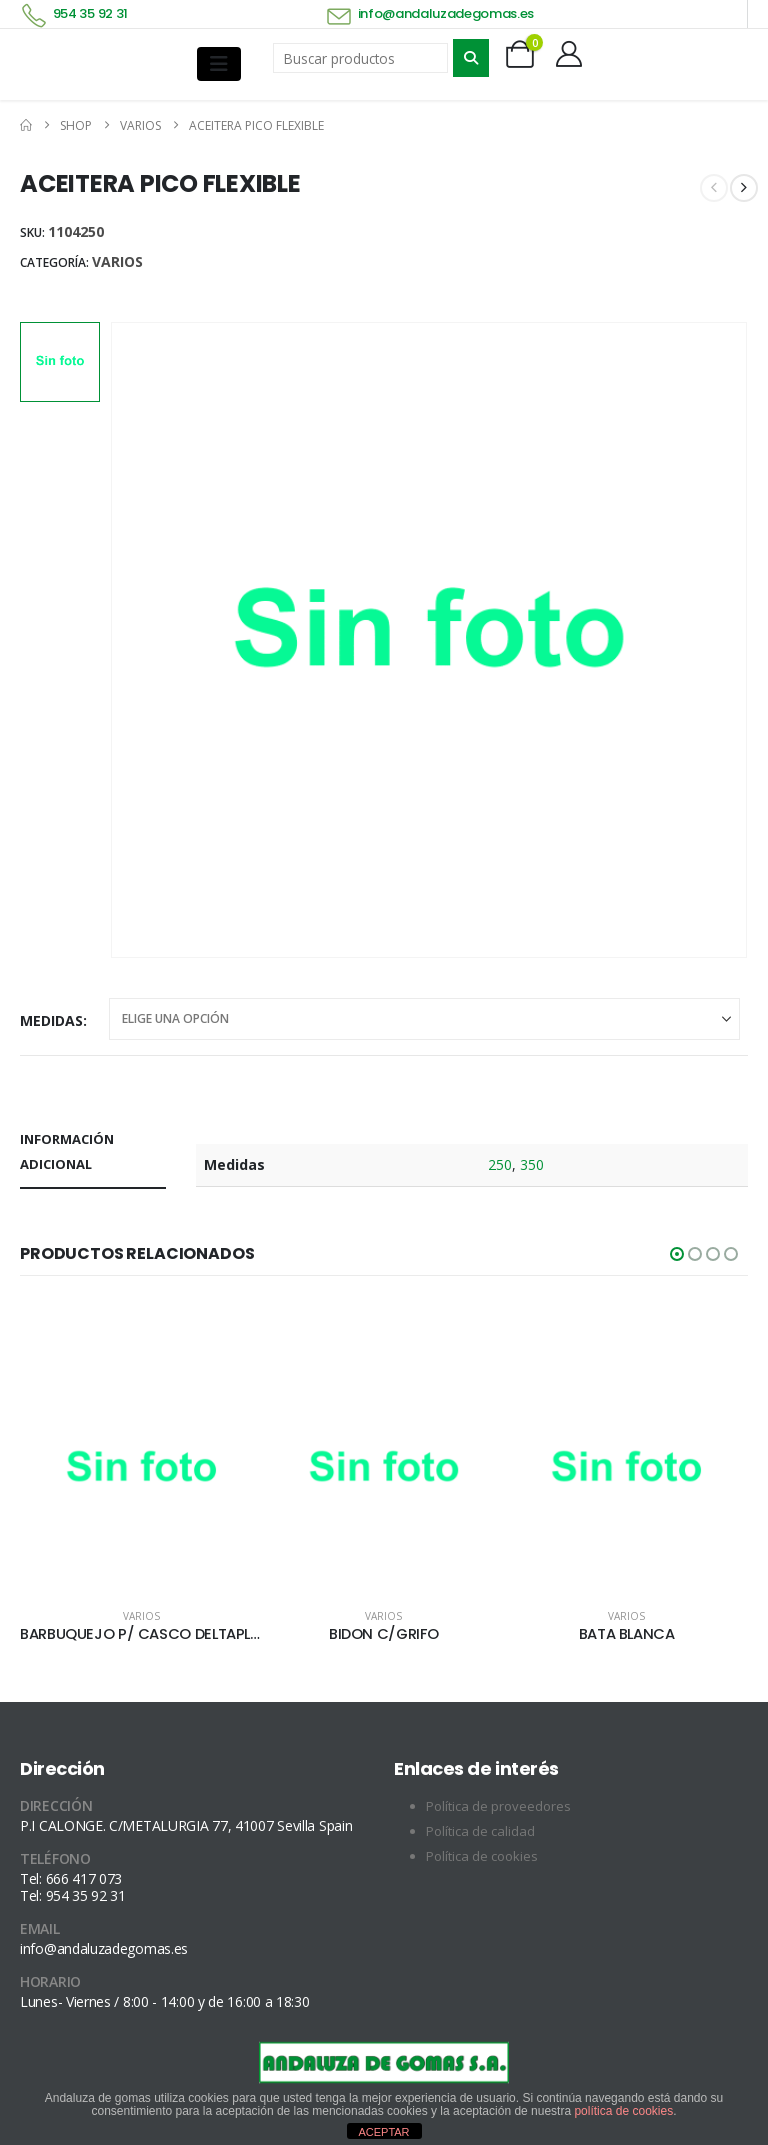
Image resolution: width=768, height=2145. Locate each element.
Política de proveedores (498, 1807)
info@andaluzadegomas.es (446, 13)
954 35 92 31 (90, 13)
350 (532, 1164)
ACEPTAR (383, 2132)
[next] (744, 188)
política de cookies (623, 2111)
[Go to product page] (141, 1471)
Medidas (51, 1020)
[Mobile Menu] (219, 64)
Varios (117, 261)
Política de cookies (482, 1857)
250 (500, 1164)
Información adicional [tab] (67, 1151)
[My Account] (569, 54)
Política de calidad (480, 1832)
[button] (677, 1254)
